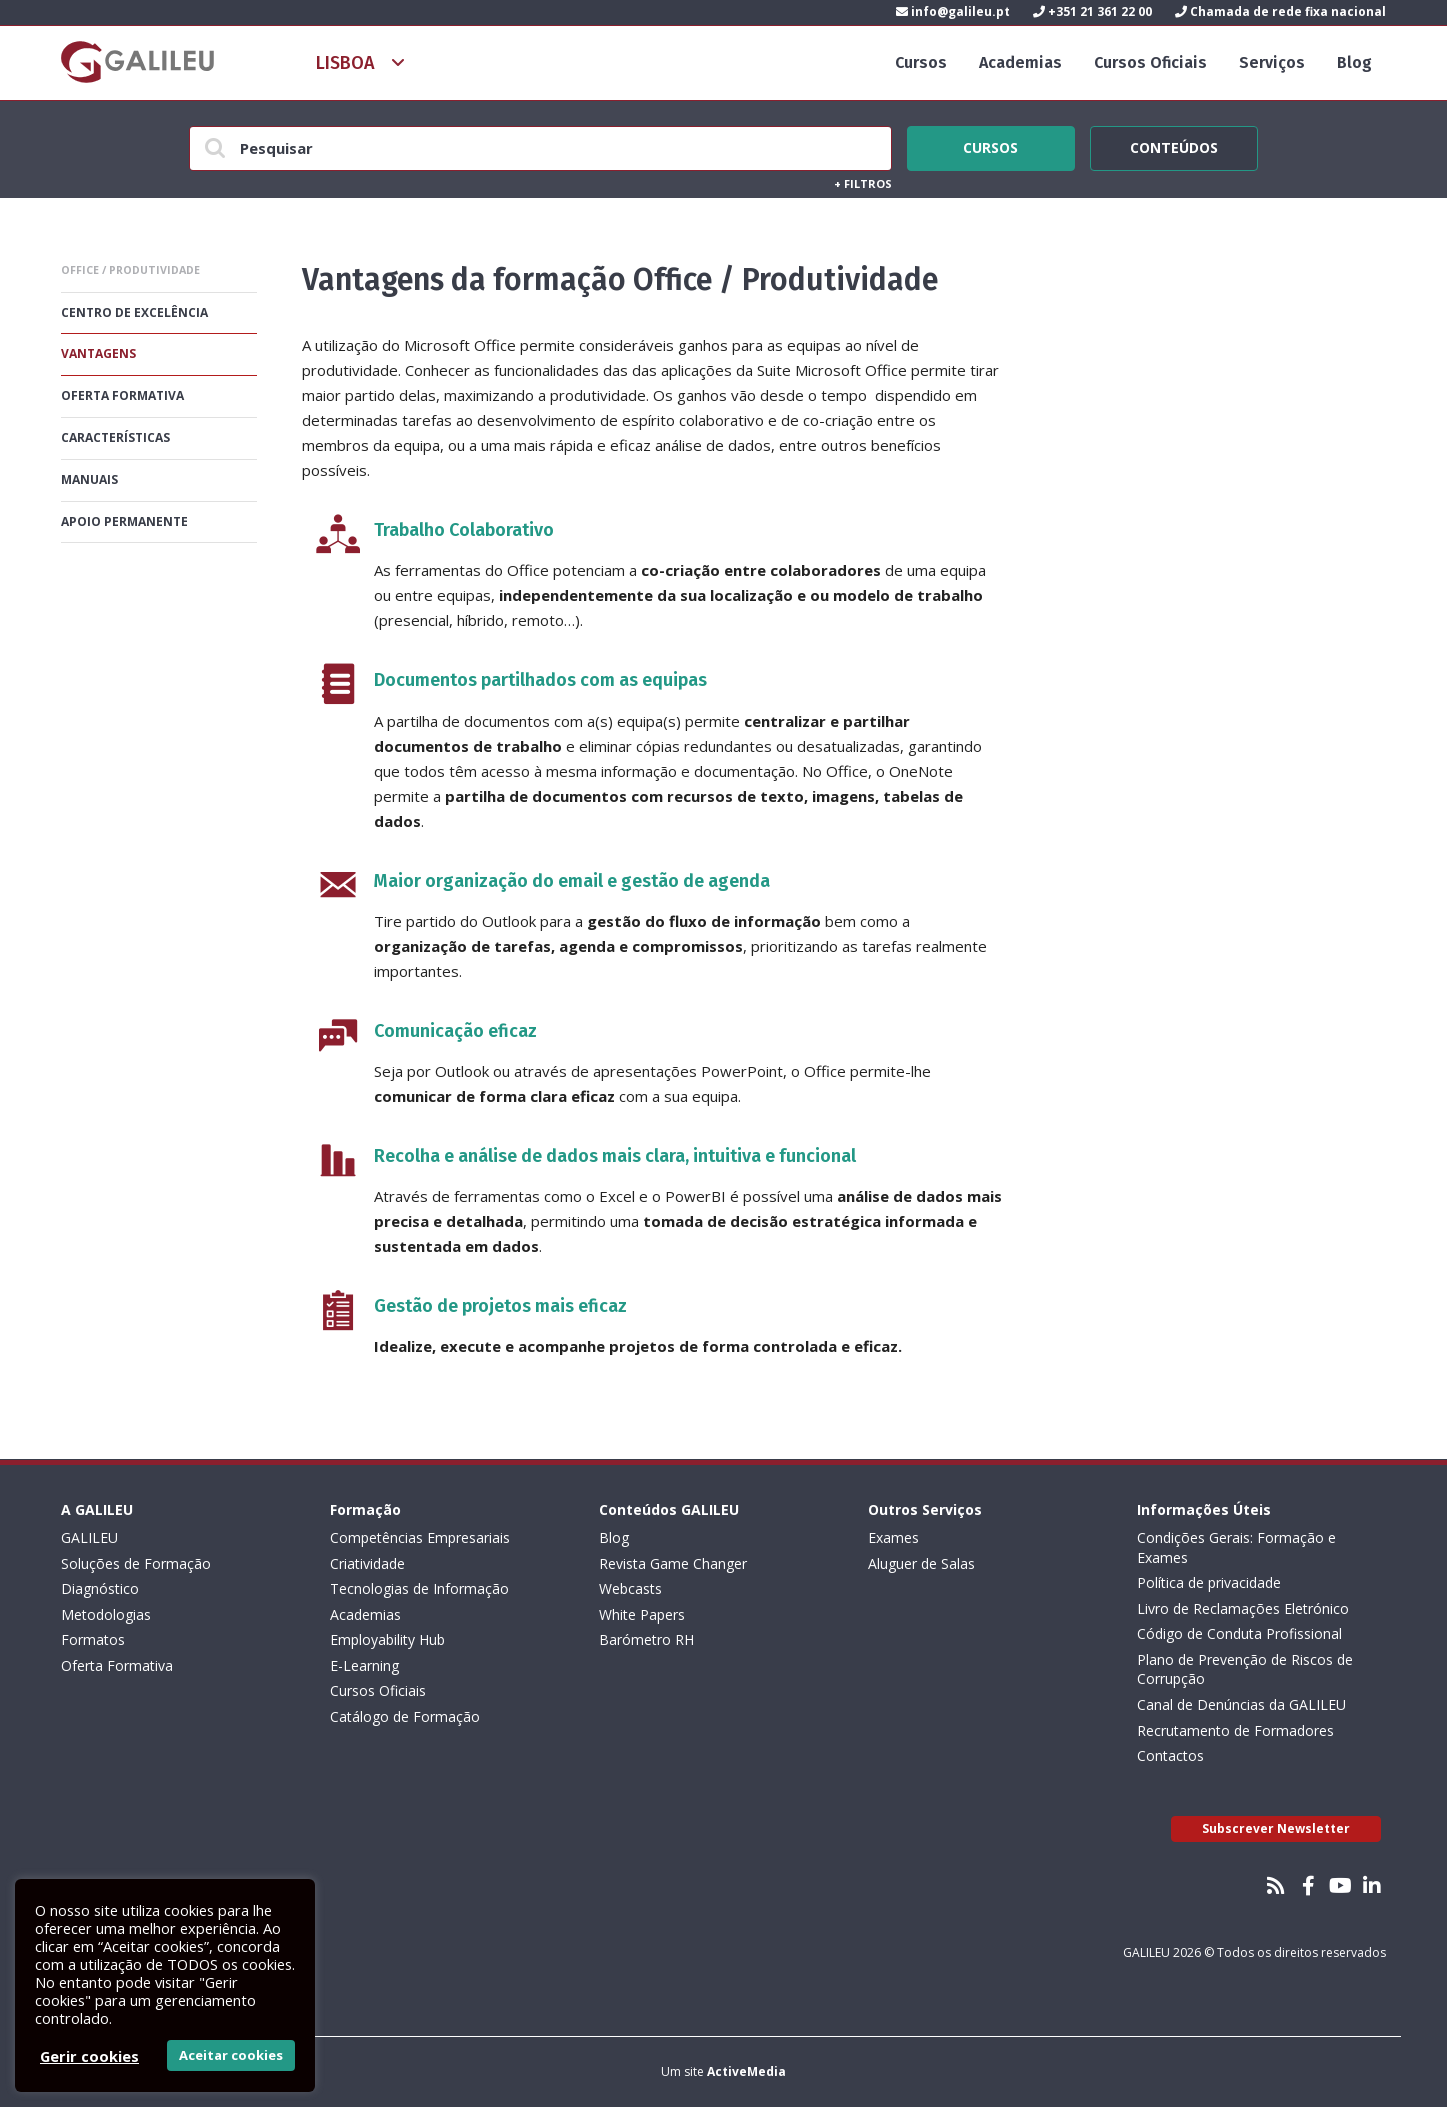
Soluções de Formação (136, 1563)
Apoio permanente (124, 521)
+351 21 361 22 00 (1092, 11)
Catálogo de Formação (405, 1716)
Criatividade (367, 1563)
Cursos (921, 62)
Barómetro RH (646, 1639)
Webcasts (630, 1588)
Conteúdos (1174, 145)
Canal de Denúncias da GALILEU (1241, 1704)
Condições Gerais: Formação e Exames (1236, 1547)
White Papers (642, 1614)
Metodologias (106, 1614)
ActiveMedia (746, 2071)
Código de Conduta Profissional (1239, 1633)
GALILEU (89, 1537)
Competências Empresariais (420, 1537)
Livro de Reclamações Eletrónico (1243, 1608)
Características (115, 437)
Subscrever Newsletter (1276, 1828)
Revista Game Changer (673, 1563)
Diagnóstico (100, 1588)
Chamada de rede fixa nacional (1280, 11)
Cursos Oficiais (1150, 62)
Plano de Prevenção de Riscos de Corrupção (1245, 1669)
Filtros (863, 183)
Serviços (1272, 62)
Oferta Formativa (117, 1665)
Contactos (1170, 1755)
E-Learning (364, 1665)
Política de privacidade (1209, 1582)
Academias (1020, 62)
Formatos (93, 1639)
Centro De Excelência (134, 312)
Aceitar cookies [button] (231, 2055)
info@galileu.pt (953, 11)
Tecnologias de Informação (419, 1588)
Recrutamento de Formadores (1235, 1730)
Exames (893, 1537)
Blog (1354, 62)
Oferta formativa (122, 395)
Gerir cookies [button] (89, 2056)
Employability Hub (387, 1639)
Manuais (89, 479)
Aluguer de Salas (921, 1563)
